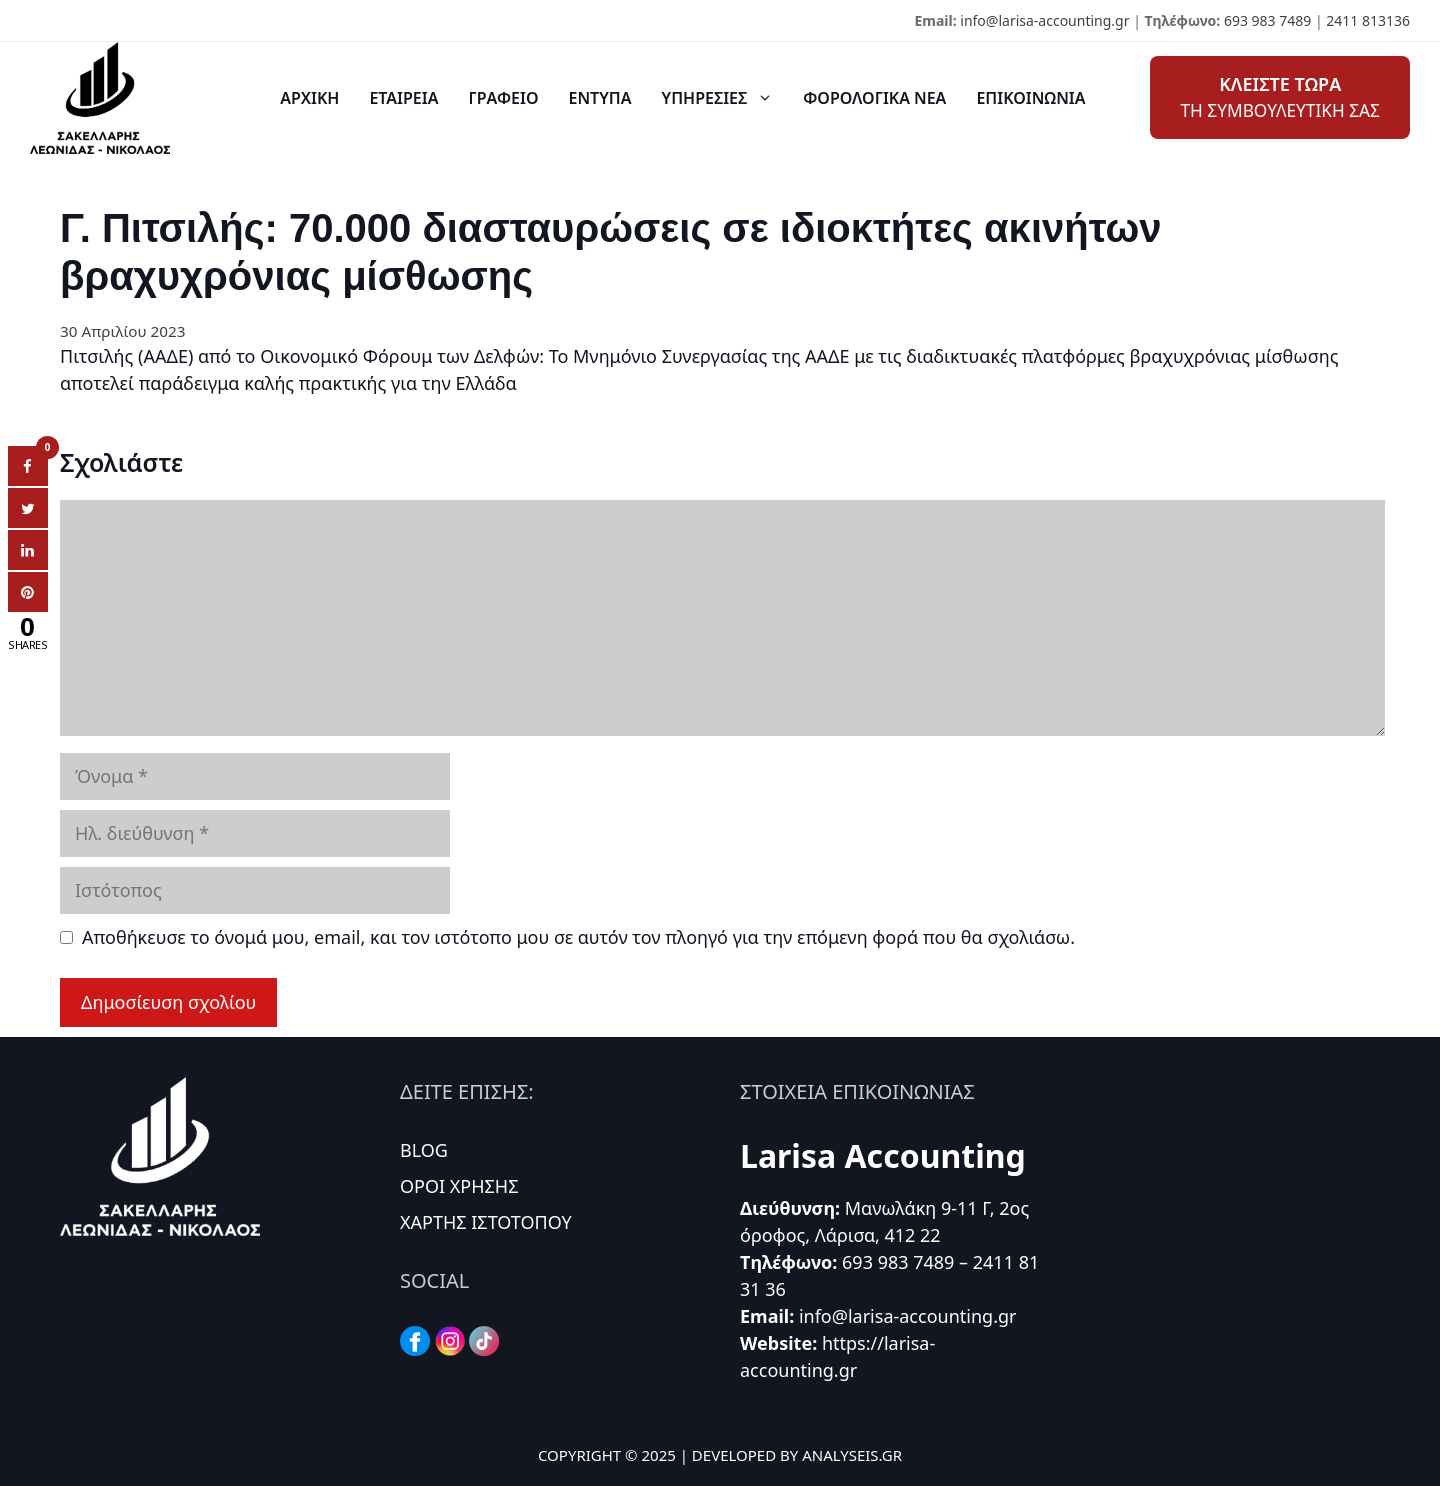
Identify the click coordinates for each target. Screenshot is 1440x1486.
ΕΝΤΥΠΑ (600, 98)
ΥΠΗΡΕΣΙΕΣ (725, 98)
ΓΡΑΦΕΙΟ (503, 98)
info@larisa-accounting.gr (1044, 20)
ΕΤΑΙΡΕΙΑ (403, 98)
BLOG (424, 1150)
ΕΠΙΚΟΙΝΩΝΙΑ (1030, 98)
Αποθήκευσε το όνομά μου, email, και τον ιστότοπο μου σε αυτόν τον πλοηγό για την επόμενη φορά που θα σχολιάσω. (578, 937)
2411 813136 (1368, 20)
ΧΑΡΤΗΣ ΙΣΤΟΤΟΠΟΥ (486, 1222)
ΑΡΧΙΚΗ (309, 98)
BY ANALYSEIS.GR (841, 1455)
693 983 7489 (1267, 20)
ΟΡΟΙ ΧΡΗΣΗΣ (459, 1186)
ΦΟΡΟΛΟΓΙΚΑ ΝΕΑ (874, 98)
